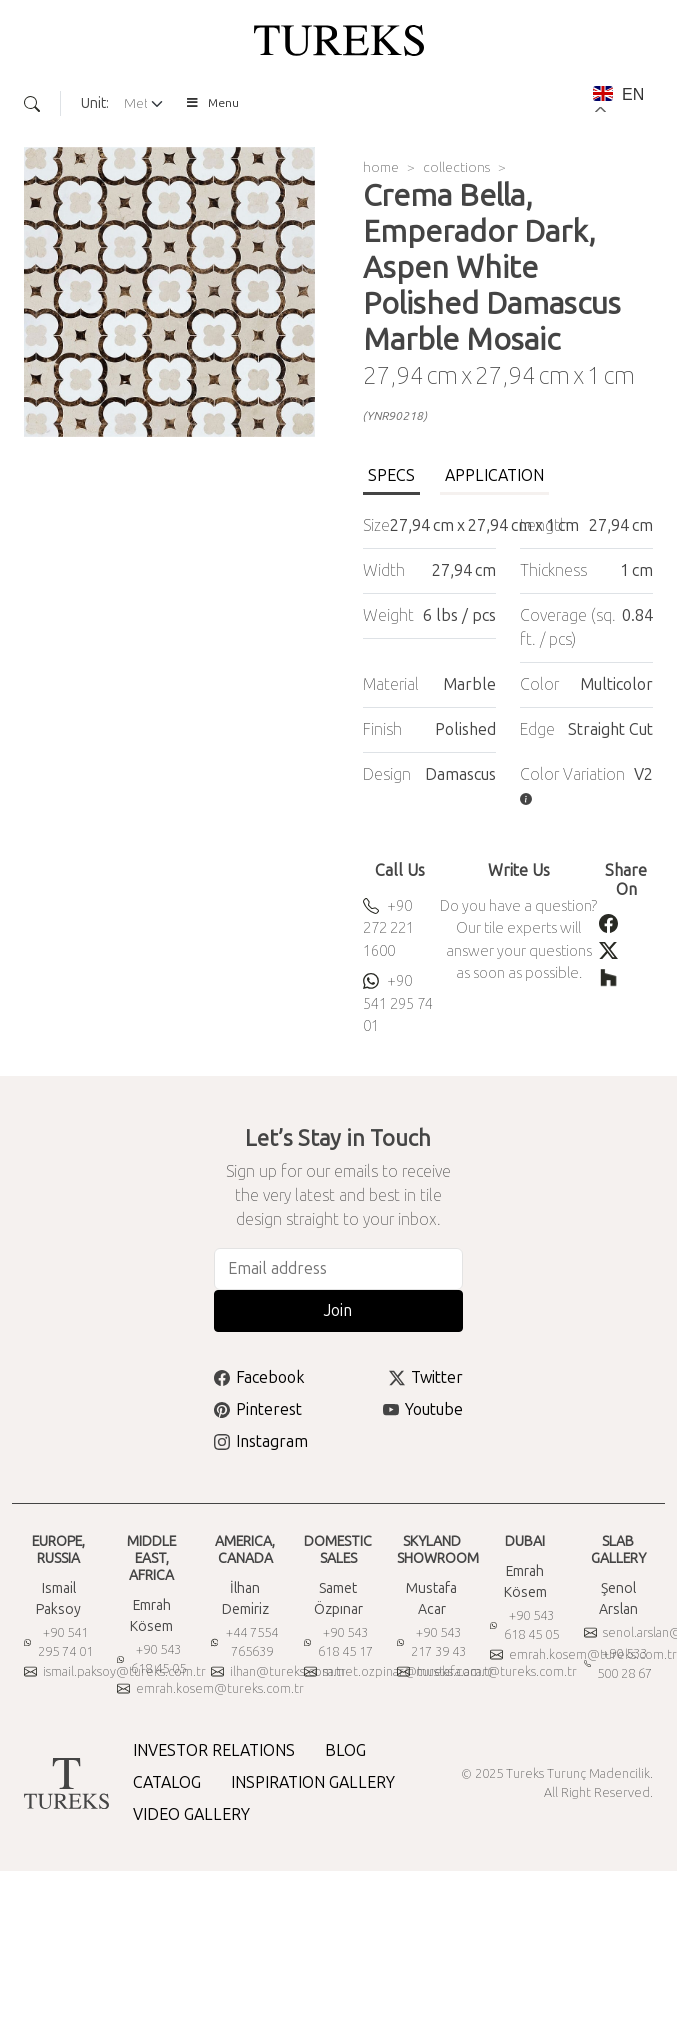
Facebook (259, 1377)
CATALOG (167, 1782)
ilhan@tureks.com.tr (278, 1671)
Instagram (261, 1441)
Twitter (426, 1377)
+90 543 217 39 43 (431, 1642)
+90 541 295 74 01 (398, 1003)
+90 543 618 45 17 (338, 1642)
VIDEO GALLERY (191, 1814)
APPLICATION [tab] (494, 475)
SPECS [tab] (391, 475)
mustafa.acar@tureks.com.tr (487, 1671)
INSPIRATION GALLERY (313, 1782)
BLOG (345, 1750)
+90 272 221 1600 (388, 928)
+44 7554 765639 (244, 1642)
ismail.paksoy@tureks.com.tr (115, 1671)
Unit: (95, 103)
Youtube (423, 1409)
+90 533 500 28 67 (618, 1663)
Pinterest (258, 1409)
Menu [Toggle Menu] (212, 103)
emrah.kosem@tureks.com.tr (210, 1688)
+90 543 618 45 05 (151, 1659)
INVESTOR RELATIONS (214, 1750)
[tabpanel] (508, 662)
